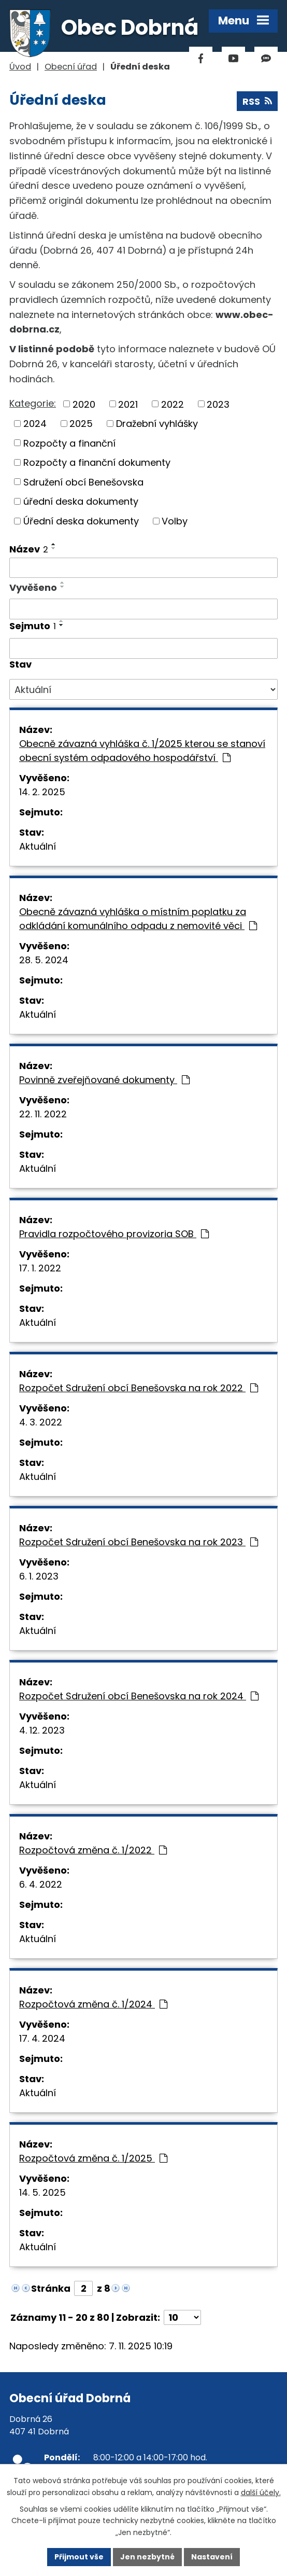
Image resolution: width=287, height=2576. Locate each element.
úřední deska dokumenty (80, 501)
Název (28, 549)
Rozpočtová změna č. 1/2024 (93, 2004)
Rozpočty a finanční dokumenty (96, 462)
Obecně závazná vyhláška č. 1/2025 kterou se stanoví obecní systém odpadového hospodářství (142, 750)
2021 (128, 403)
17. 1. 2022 (40, 1268)
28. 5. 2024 (43, 959)
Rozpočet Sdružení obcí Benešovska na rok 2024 (139, 1695)
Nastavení (212, 2557)
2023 (218, 403)
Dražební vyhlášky (157, 423)
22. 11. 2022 (43, 1113)
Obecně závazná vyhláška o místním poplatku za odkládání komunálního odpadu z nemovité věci (138, 918)
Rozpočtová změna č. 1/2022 (93, 1850)
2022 (172, 403)
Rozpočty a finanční (69, 442)
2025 (81, 423)
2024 (35, 423)
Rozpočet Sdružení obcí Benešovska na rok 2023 (138, 1541)
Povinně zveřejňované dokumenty (104, 1079)
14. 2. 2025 (42, 791)
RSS (257, 101)
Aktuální (37, 846)
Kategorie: (32, 403)
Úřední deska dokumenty (81, 521)
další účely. (261, 2492)
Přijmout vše (79, 2557)
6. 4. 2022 (40, 1884)
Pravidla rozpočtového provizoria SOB (114, 1233)
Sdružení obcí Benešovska (83, 481)
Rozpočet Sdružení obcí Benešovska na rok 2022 (138, 1387)
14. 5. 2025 (42, 2192)
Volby (175, 521)
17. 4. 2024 (42, 2038)
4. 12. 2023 (42, 1730)
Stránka (50, 2288)
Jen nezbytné (147, 2557)
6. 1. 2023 (39, 1576)
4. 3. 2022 (40, 1422)
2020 (84, 403)
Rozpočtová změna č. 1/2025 (93, 2158)
